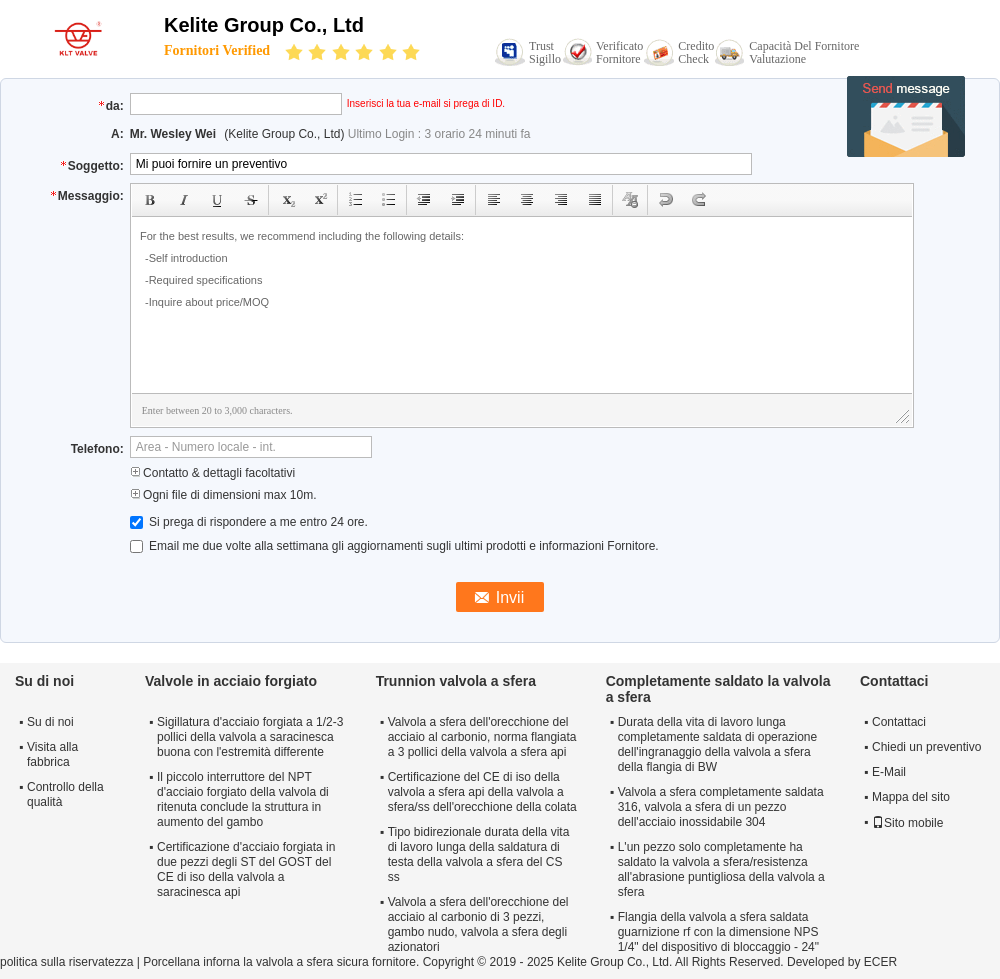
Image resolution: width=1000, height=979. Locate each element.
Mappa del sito (911, 797)
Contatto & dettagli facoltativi (212, 473)
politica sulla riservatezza (66, 962)
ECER (880, 962)
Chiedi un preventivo (926, 747)
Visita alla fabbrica (52, 754)
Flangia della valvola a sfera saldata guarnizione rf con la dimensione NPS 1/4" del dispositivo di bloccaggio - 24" (718, 932)
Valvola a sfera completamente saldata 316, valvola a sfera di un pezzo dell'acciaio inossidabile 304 (721, 807)
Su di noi (50, 722)
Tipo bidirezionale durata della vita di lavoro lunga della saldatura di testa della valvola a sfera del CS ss (479, 854)
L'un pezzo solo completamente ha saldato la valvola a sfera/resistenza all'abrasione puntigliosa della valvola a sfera (721, 869)
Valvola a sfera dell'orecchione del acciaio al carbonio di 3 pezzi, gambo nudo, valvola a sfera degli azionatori (478, 924)
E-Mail (889, 772)
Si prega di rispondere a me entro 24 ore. (249, 522)
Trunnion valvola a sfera (456, 681)
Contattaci (899, 722)
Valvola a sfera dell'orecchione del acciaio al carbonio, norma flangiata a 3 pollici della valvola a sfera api (482, 737)
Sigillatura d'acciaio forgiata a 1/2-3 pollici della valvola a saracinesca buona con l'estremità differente (250, 737)
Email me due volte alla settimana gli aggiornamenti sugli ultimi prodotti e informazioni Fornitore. (394, 546)
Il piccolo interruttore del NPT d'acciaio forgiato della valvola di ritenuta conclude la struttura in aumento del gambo (243, 799)
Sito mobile (907, 823)
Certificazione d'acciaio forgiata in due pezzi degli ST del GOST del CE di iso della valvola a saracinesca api (246, 869)
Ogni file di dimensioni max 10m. (223, 495)
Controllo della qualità (65, 794)
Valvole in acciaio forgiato (231, 681)
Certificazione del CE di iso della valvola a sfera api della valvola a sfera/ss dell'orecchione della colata (482, 792)
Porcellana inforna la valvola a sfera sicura (255, 962)
